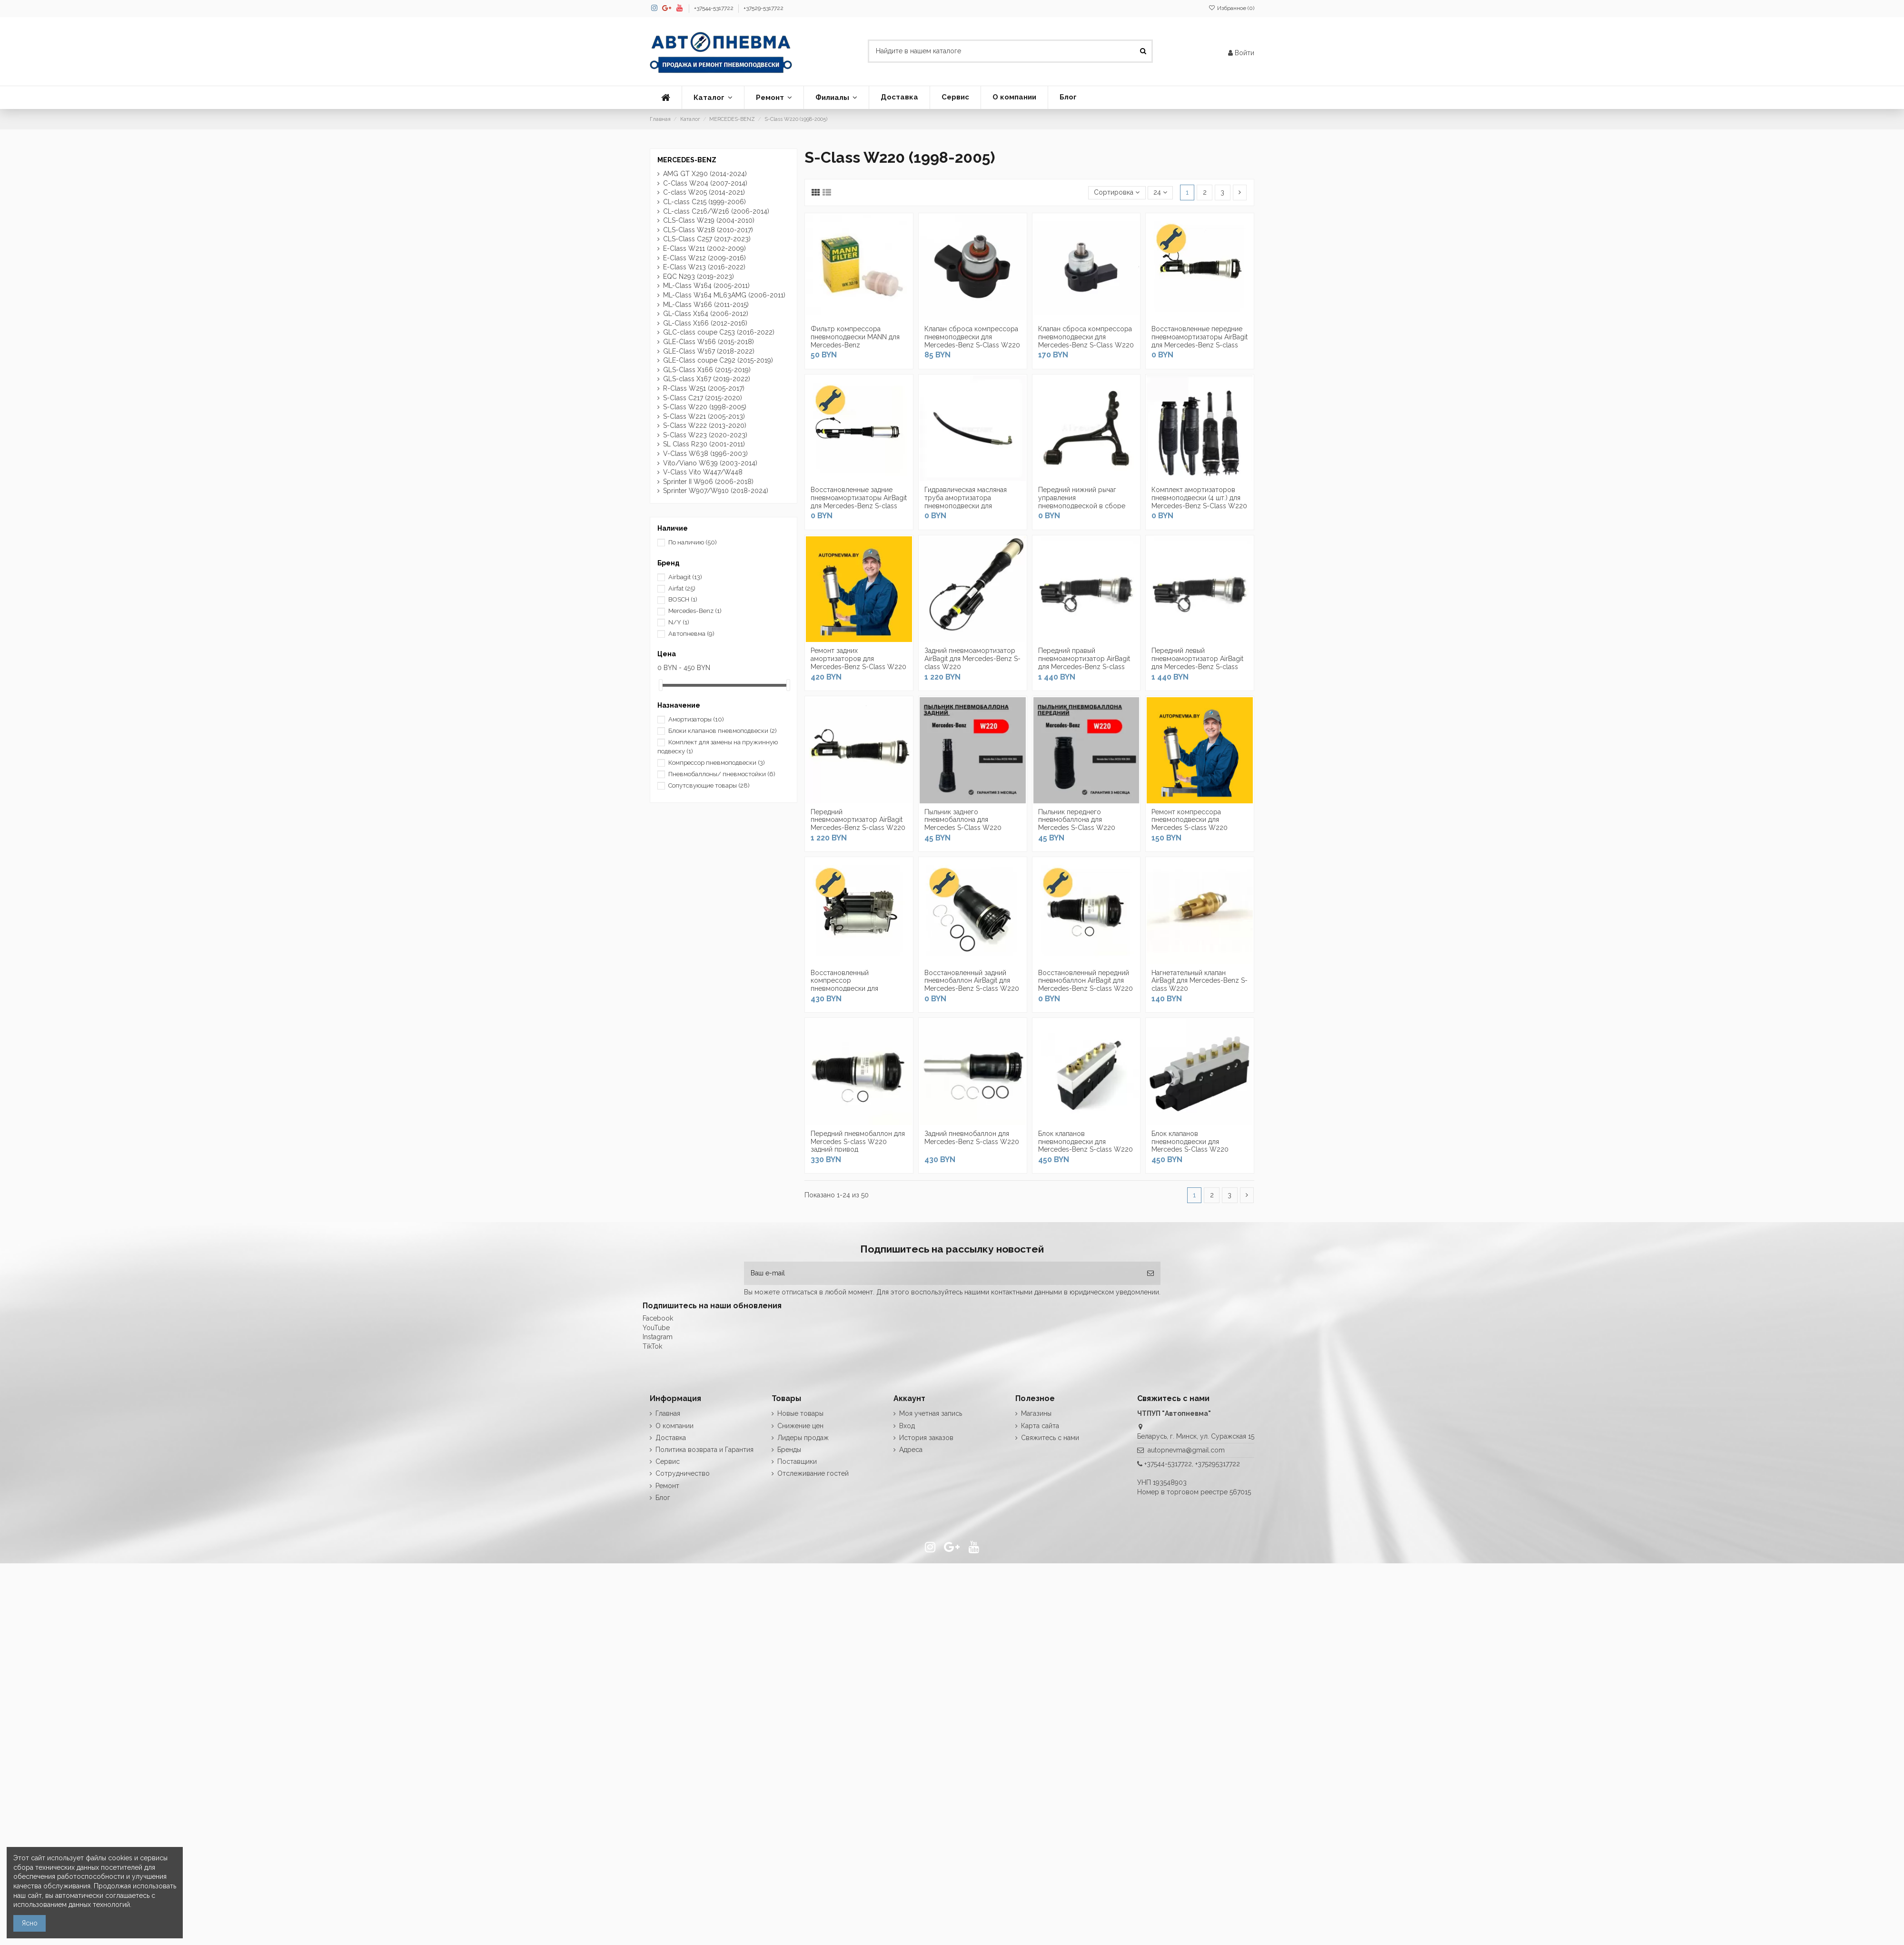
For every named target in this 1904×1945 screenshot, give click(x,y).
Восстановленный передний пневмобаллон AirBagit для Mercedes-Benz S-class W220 (1085, 981)
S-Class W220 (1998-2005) (704, 407)
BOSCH (682, 599)
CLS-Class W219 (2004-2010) (708, 220)
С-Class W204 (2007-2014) (705, 183)
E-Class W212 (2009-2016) (704, 258)
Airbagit (685, 577)
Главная (667, 1413)
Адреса (910, 1449)
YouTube (656, 1328)
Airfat (681, 588)
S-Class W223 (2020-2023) (705, 435)
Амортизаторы (696, 719)
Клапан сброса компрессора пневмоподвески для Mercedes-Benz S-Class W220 (972, 337)
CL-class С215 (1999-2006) (704, 202)
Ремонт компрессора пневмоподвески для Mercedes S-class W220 (1189, 820)
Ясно (30, 1923)
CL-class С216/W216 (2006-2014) (716, 211)
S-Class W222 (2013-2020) (704, 425)
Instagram (658, 1337)
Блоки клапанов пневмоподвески (722, 730)
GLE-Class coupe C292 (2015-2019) (718, 360)
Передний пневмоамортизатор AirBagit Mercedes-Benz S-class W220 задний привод (858, 823)
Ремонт (667, 1486)
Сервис (667, 1461)
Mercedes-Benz (695, 610)
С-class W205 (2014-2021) (704, 192)
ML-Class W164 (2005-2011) (706, 285)
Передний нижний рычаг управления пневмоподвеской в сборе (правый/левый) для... (1081, 501)
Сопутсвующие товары (709, 785)
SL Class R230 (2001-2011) (704, 444)
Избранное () (1231, 8)
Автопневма (691, 633)
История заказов (926, 1437)
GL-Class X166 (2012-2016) (705, 323)
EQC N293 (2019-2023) (698, 276)
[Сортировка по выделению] (1116, 193)
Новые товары (800, 1413)
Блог (662, 1497)
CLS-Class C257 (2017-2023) (707, 239)
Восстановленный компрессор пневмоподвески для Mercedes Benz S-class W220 (857, 984)
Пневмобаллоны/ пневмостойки (721, 774)
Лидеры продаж (803, 1437)
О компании (674, 1426)
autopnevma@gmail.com (1186, 1450)
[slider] (661, 685)
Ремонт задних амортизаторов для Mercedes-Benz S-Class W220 (858, 659)
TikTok (652, 1346)
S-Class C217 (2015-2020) (702, 398)
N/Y (678, 622)
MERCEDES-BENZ (686, 160)
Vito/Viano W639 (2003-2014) (710, 463)
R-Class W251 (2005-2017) (703, 388)
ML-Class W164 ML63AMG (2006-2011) (724, 295)
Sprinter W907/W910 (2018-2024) (716, 490)
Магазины (1036, 1413)
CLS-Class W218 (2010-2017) (708, 230)
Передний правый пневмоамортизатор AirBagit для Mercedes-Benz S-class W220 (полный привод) (1084, 662)
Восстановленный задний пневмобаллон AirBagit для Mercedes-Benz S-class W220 (971, 981)
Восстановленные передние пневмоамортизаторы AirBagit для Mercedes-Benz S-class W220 (1199, 340)
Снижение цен (800, 1426)
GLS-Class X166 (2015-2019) (707, 370)
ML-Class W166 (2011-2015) (706, 304)
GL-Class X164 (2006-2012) (705, 313)
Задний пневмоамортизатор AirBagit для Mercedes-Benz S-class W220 (972, 659)
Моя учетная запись (930, 1413)
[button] (713, 97)
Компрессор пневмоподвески (716, 762)
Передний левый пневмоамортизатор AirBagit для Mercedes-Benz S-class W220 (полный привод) (1197, 662)
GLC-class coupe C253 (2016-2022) (718, 332)
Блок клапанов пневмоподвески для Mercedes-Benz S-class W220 (1085, 1142)
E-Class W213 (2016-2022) (704, 267)
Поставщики (797, 1461)
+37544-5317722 (714, 8)
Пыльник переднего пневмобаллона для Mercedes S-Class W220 (1076, 820)
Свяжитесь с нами (1050, 1437)
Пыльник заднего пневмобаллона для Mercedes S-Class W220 (963, 820)
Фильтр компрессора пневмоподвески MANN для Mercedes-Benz (855, 337)
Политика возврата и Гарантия (704, 1449)
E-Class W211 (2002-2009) (704, 248)
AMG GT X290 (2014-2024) (705, 174)
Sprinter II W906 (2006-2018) (708, 481)
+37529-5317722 (763, 8)
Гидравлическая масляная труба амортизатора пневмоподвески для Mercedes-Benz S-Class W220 (972, 501)
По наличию (692, 542)
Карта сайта (1040, 1426)
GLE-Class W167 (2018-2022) (708, 351)
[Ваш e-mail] (942, 1273)
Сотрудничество (682, 1473)
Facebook (658, 1318)
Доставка (670, 1437)
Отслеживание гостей (813, 1473)
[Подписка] (1150, 1273)
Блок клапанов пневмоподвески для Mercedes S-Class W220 (1190, 1142)
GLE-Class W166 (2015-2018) (708, 342)
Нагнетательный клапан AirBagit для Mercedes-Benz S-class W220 (1199, 981)
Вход (907, 1426)
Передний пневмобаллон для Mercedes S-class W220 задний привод (858, 1142)
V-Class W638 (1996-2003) (705, 453)
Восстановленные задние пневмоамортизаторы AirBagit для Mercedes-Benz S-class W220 (859, 501)
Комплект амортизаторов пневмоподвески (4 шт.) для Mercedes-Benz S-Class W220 (1199, 498)
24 (1160, 192)
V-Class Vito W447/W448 (703, 472)
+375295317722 (1217, 1464)
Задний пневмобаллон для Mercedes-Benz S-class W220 (971, 1137)
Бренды (789, 1449)
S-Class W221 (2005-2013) (704, 416)
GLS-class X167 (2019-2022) (706, 379)
